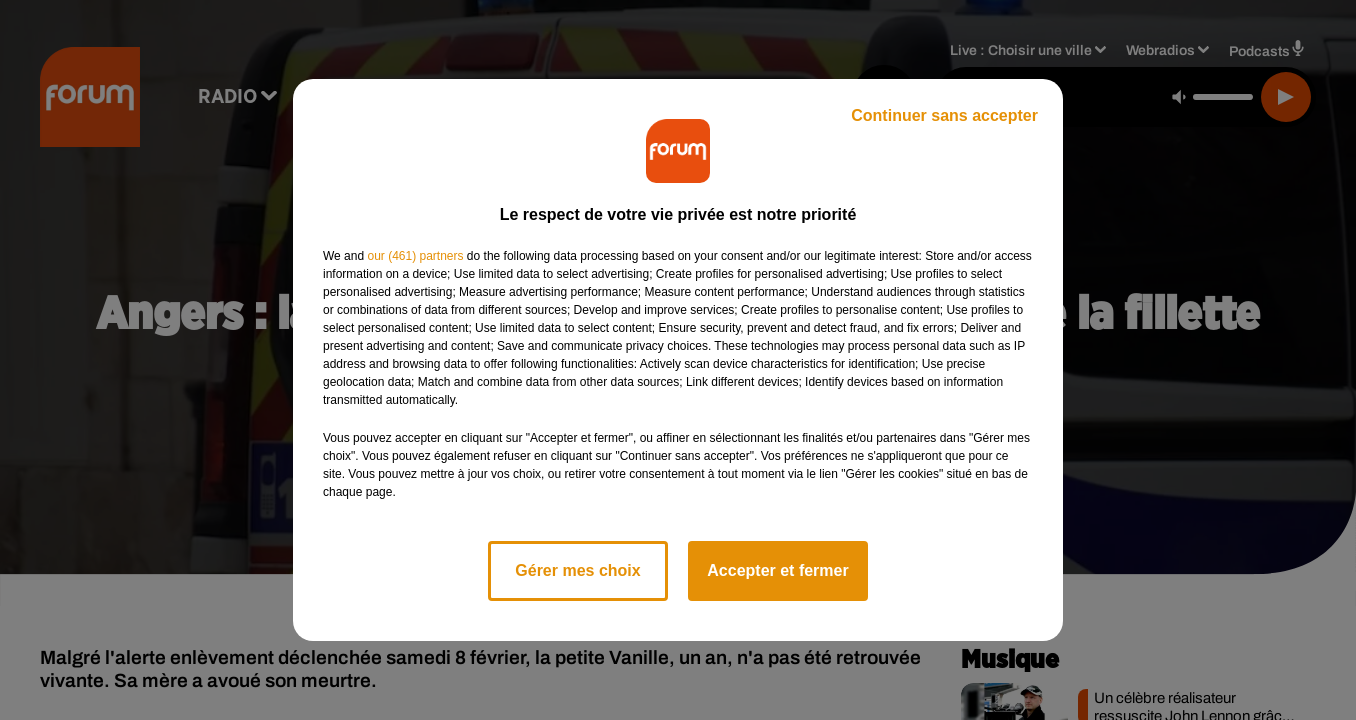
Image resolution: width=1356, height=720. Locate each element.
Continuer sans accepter (944, 115)
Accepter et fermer (777, 570)
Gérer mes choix (577, 570)
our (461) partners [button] (415, 256)
